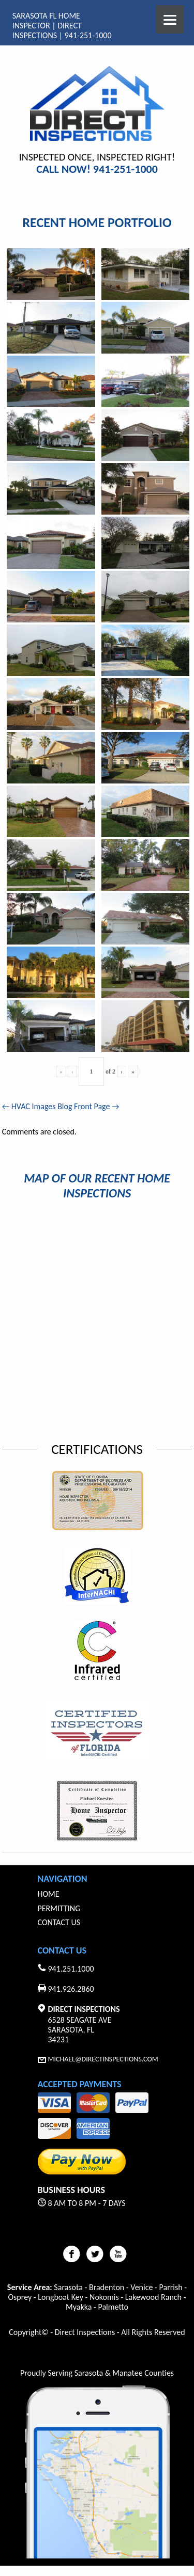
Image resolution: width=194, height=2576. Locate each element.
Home (48, 1894)
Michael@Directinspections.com (103, 2059)
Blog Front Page (88, 1106)
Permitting (59, 1908)
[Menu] (170, 19)
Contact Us (59, 1922)
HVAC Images (29, 1106)
